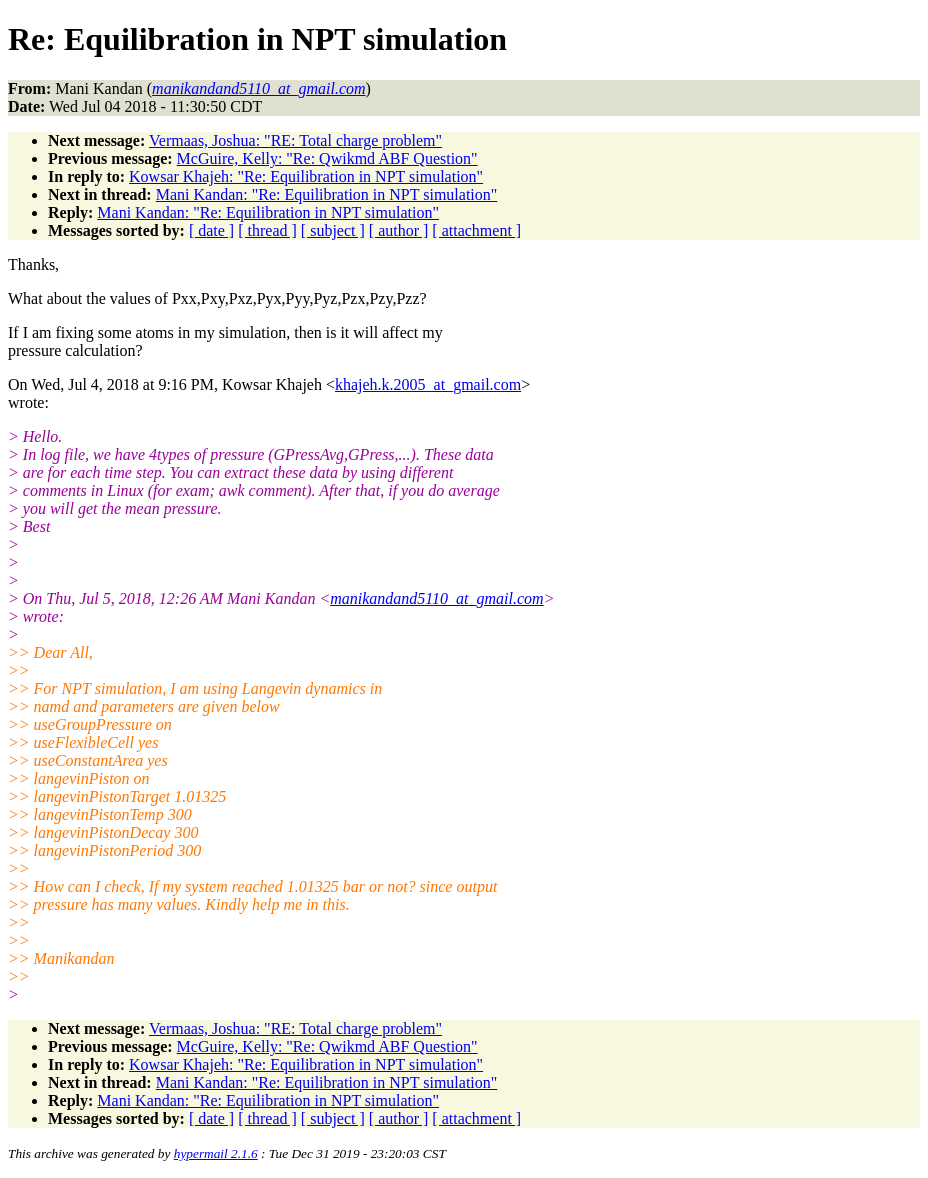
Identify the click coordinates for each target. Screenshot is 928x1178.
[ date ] (211, 230)
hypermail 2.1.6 (216, 1153)
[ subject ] (333, 230)
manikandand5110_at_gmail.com (436, 598)
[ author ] (399, 230)
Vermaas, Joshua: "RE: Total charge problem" (295, 140)
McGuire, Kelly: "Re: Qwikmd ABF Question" (327, 158)
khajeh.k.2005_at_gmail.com (428, 384)
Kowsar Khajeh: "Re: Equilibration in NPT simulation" (306, 176)
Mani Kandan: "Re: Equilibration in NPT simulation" (327, 194)
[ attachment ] (476, 230)
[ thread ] (267, 230)
